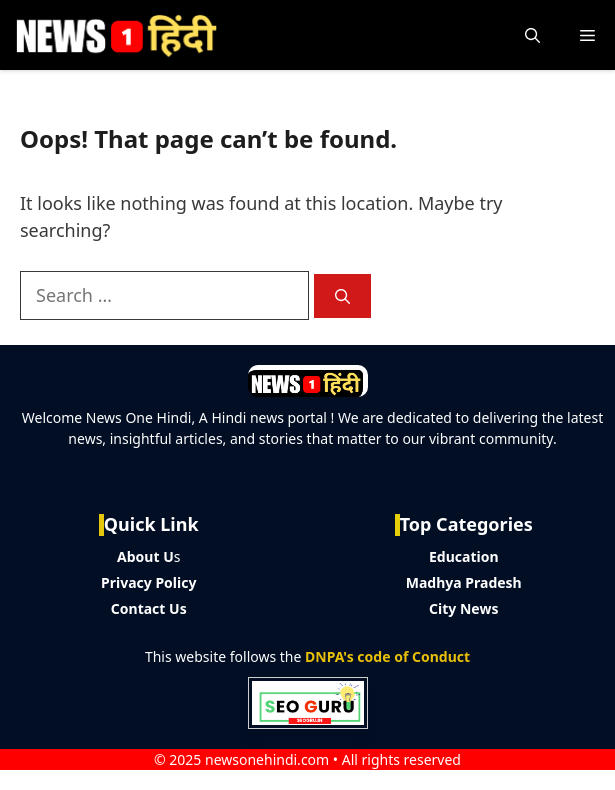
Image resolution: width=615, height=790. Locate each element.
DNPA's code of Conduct (387, 656)
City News (463, 608)
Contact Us (149, 608)
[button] (532, 35)
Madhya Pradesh (464, 582)
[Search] (342, 296)
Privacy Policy (148, 582)
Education (464, 556)
